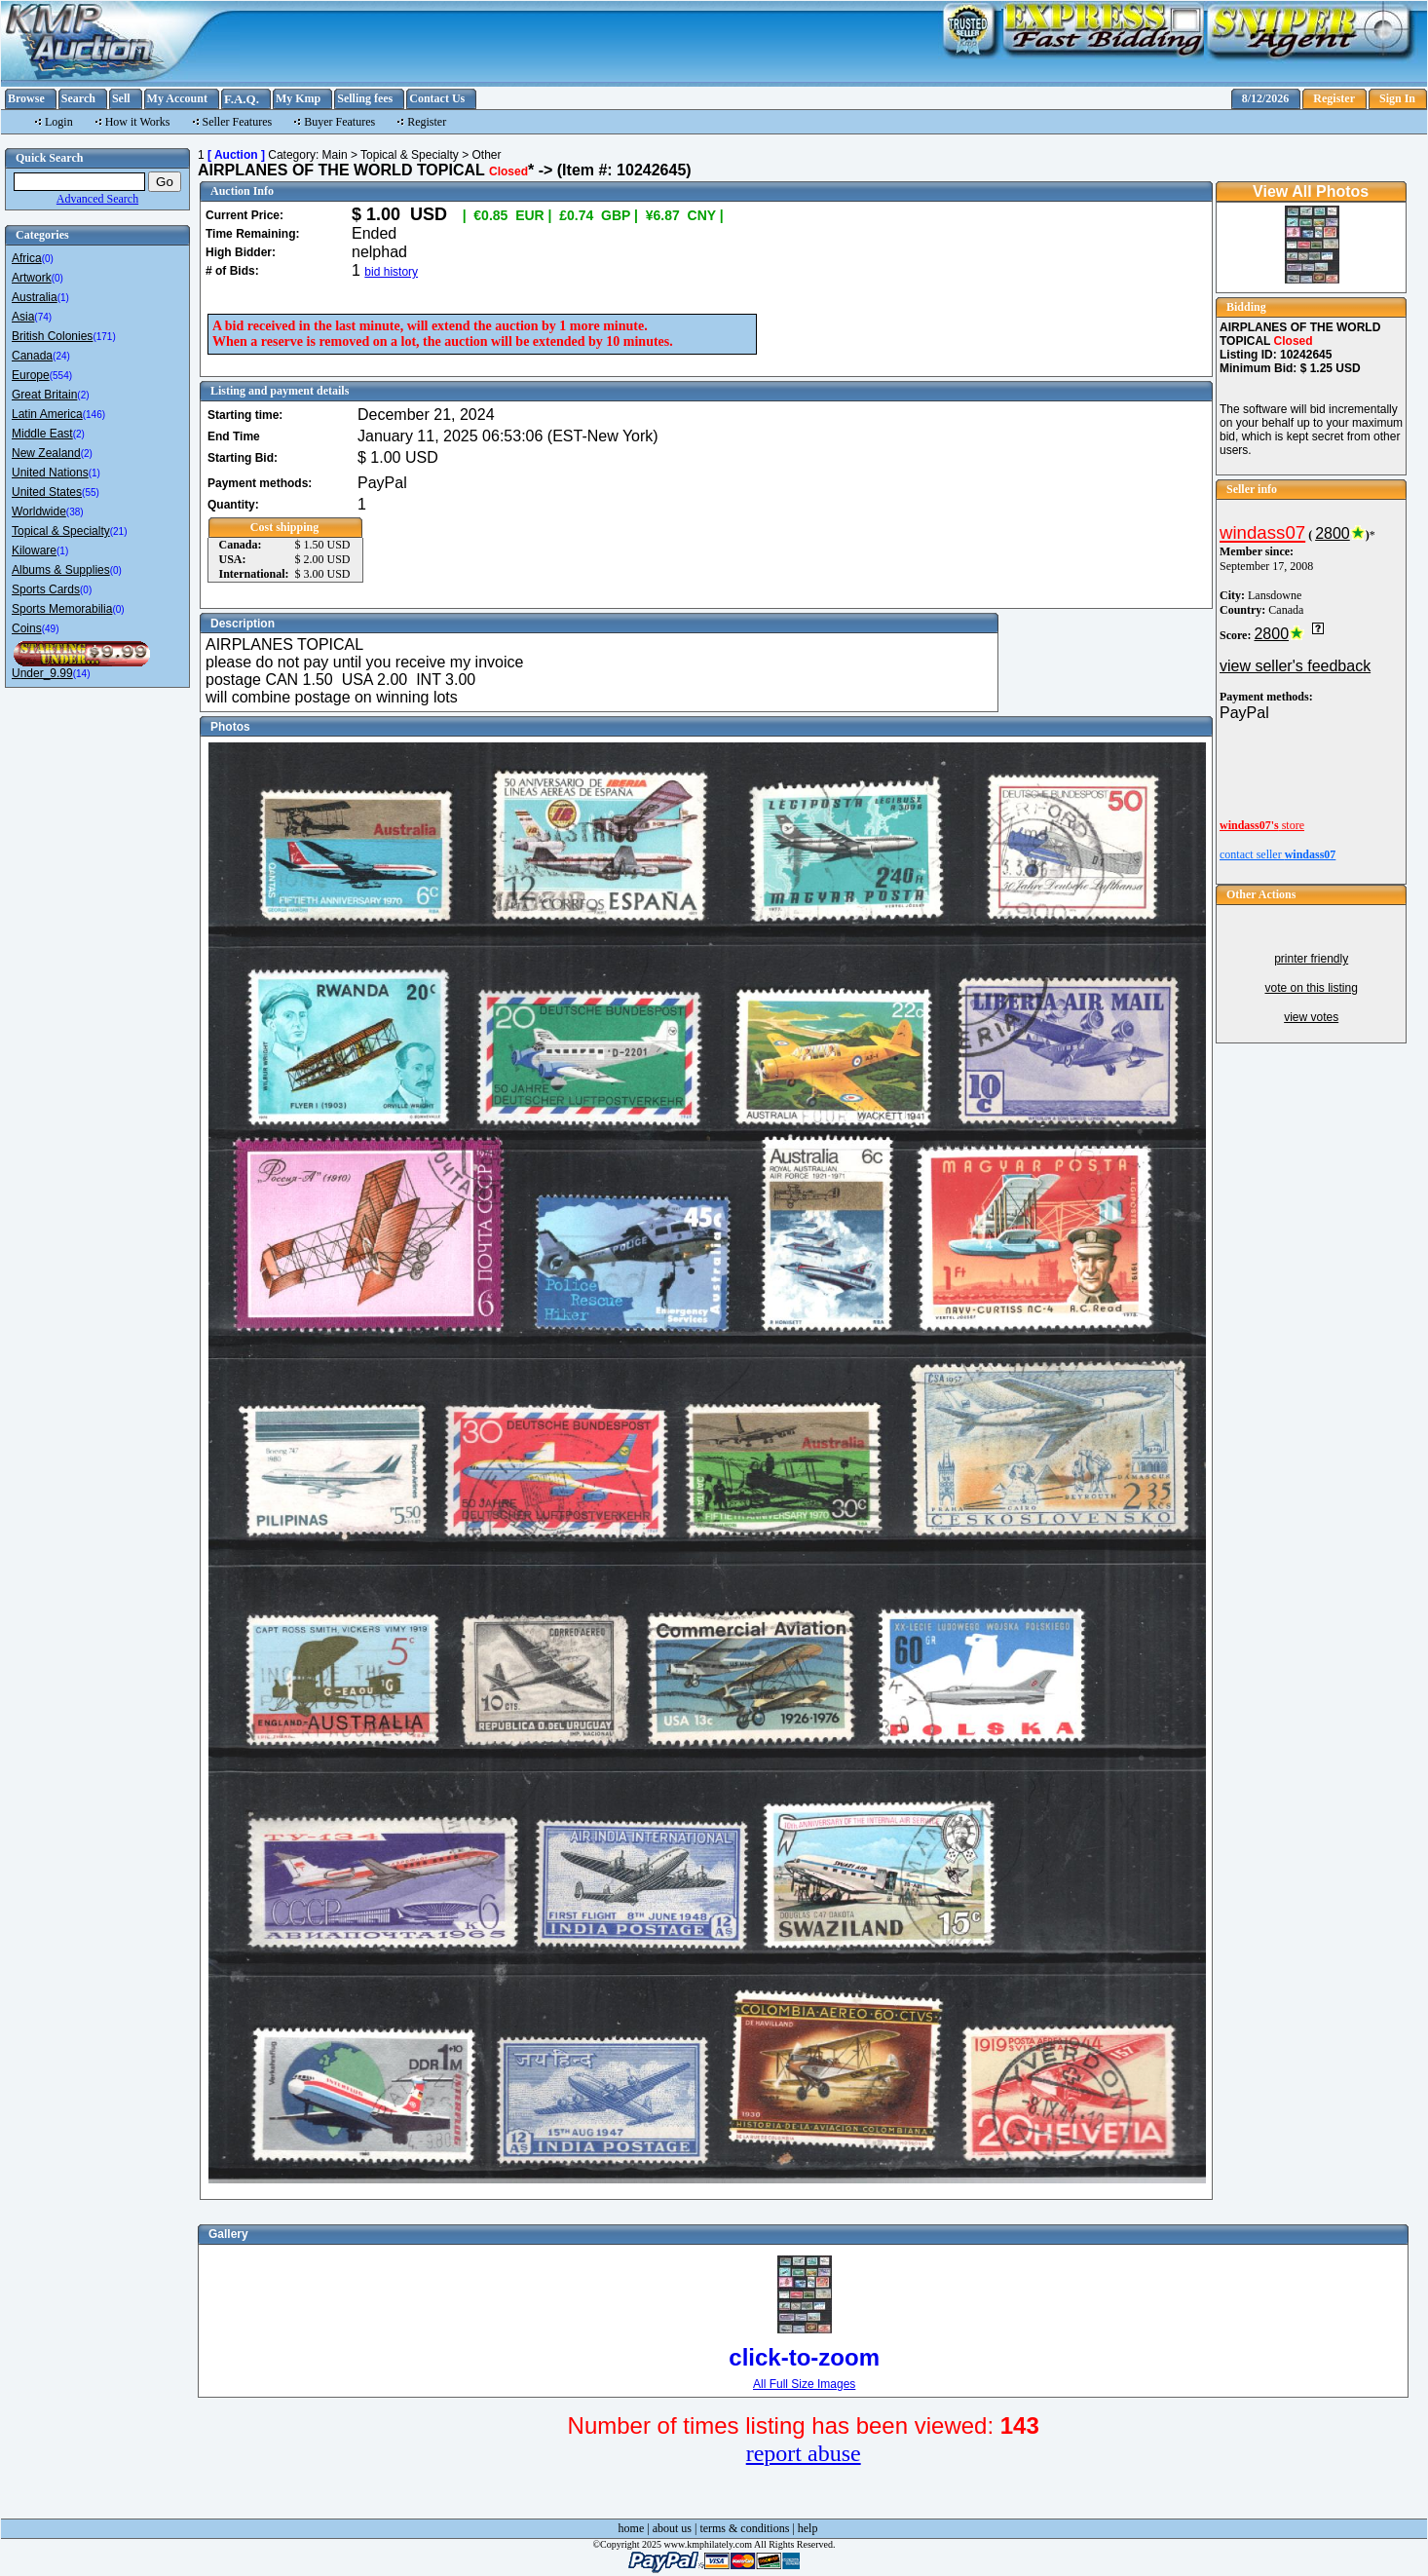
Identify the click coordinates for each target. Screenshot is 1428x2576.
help (808, 2528)
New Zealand (46, 453)
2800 (1332, 533)
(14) (82, 673)
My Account (177, 98)
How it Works (137, 122)
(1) (63, 297)
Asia (23, 316)
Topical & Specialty (61, 531)
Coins (27, 628)
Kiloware (34, 550)
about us (672, 2528)
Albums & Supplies (61, 570)
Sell (121, 98)
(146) (94, 414)
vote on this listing (1310, 988)
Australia (34, 297)
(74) (43, 317)
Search (78, 98)
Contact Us (437, 98)
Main (335, 155)
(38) (75, 512)
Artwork (32, 277)
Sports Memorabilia (62, 609)
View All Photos (1311, 191)
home (632, 2528)
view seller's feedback (1295, 666)
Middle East (42, 433)
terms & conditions (744, 2528)
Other (486, 155)
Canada (32, 355)
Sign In (1397, 98)
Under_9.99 (42, 673)
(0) (48, 258)
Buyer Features (339, 122)
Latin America (47, 414)
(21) (119, 531)
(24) (61, 356)
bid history (391, 272)
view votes (1311, 1017)
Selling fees (365, 98)
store (1262, 825)
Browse (26, 98)
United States (47, 492)
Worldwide (39, 511)
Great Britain (44, 394)
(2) (83, 395)
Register (1334, 98)
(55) (90, 492)
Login (59, 122)
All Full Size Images (804, 2384)
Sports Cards (46, 589)
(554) (61, 375)
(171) (104, 336)
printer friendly (1311, 959)
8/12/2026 (1266, 98)
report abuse (803, 2453)
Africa (27, 258)
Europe (31, 375)
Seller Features (238, 122)
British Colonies (52, 336)
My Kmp (298, 98)
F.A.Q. (241, 99)
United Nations (50, 472)
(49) (50, 629)
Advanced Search (97, 199)
